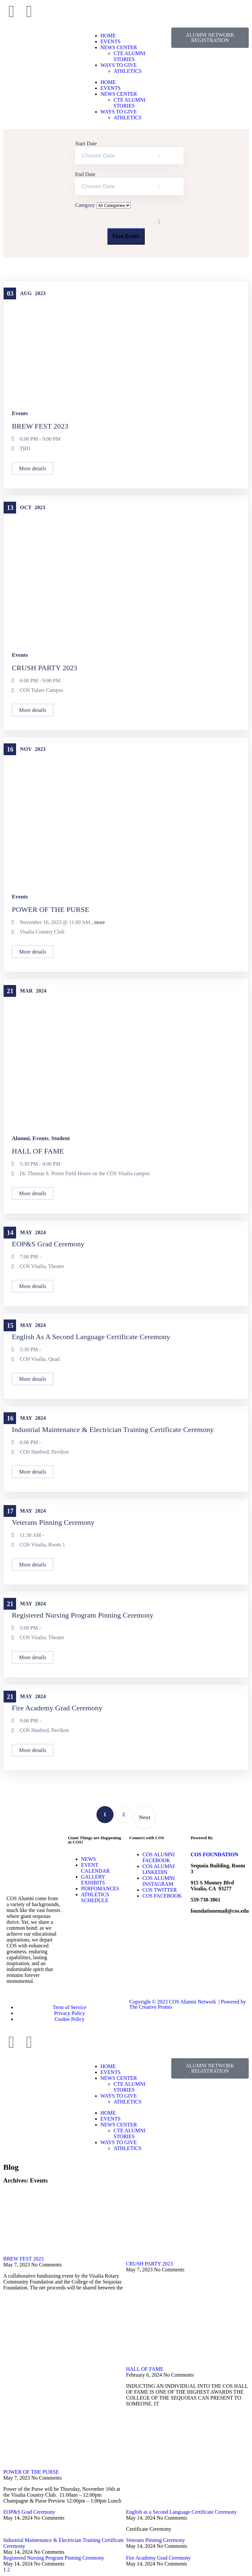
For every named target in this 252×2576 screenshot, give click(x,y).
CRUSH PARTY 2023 (44, 668)
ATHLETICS (127, 71)
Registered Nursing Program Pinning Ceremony (82, 1615)
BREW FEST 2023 (40, 426)
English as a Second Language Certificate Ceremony (91, 1337)
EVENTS (110, 41)
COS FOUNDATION (214, 1854)
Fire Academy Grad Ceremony (57, 1708)
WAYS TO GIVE (118, 65)
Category (85, 205)
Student (60, 1138)
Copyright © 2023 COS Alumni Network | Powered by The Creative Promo (187, 2004)
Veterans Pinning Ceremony (53, 1522)
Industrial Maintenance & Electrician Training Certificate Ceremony (113, 1429)
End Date (85, 174)
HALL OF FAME (38, 1151)
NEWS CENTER (118, 47)
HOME (108, 35)
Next (145, 1817)
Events (20, 413)
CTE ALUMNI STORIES (129, 56)
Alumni (21, 1138)
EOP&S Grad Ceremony (48, 1244)
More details (32, 468)
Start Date (86, 143)
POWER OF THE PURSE (50, 909)
